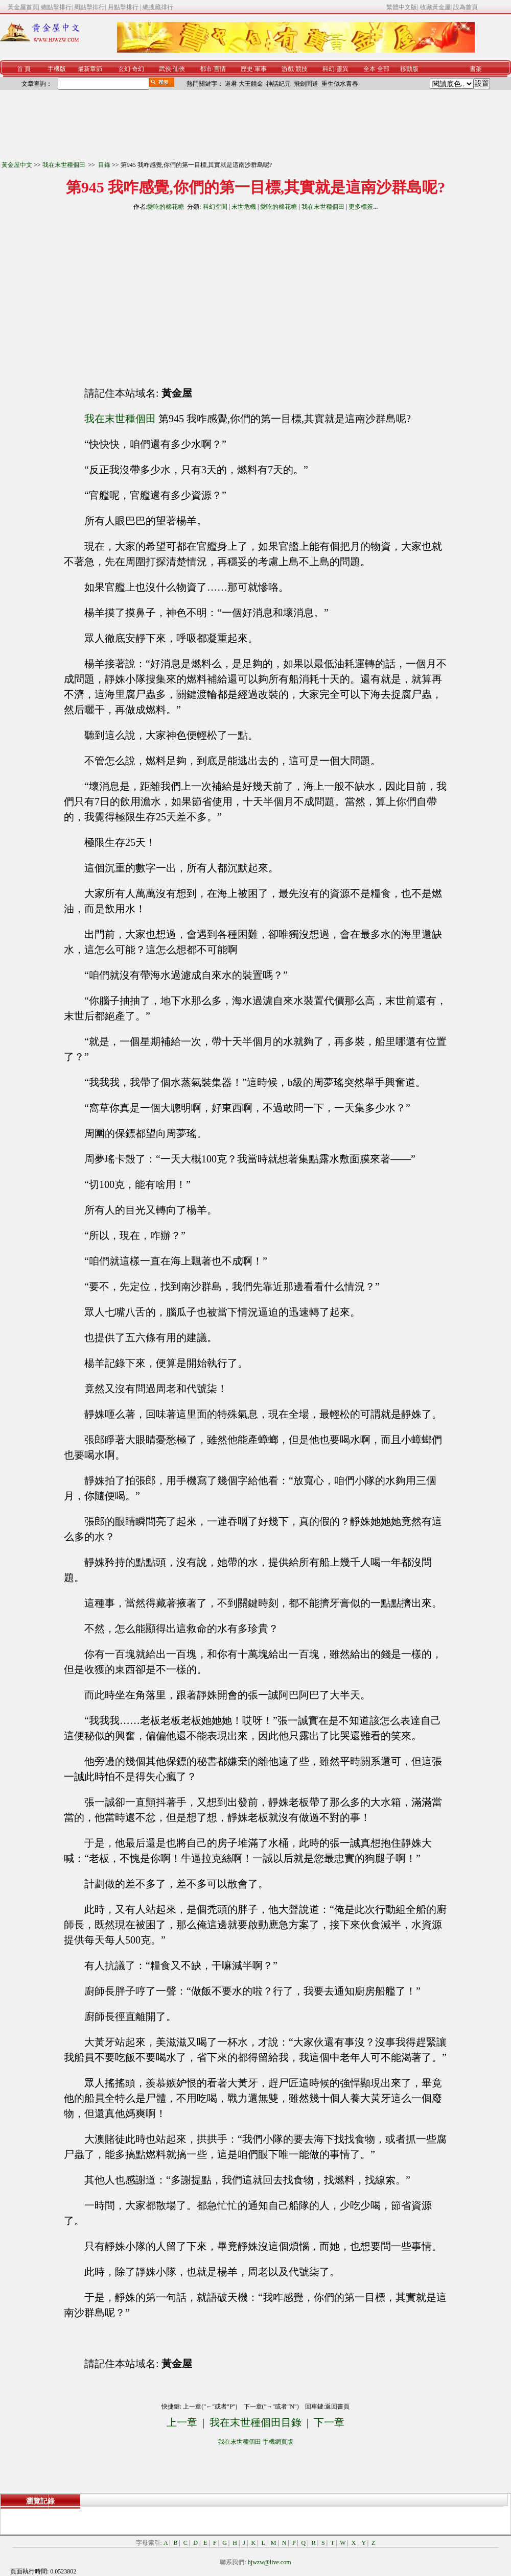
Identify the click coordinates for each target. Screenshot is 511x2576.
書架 (476, 68)
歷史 (247, 68)
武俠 (165, 68)
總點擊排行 (56, 7)
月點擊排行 (124, 7)
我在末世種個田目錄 (255, 2422)
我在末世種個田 (64, 164)
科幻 (328, 68)
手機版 (57, 68)
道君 (231, 83)
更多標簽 (361, 206)
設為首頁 (465, 7)
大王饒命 (251, 83)
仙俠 (179, 68)
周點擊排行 (89, 7)
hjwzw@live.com (269, 2562)
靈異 (342, 68)
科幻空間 (215, 206)
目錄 (104, 164)
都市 (206, 68)
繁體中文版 (401, 7)
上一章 (182, 2422)
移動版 (409, 68)
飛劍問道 (306, 83)
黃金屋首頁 (23, 7)
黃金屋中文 (17, 164)
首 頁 (24, 68)
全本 (369, 68)
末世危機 (243, 206)
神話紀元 (278, 83)
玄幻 (124, 68)
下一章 (329, 2422)
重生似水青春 (339, 83)
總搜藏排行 (158, 7)
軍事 (260, 68)
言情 (220, 68)
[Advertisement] (163, 294)
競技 (301, 68)
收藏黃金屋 (435, 7)
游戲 (288, 68)
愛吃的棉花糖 (165, 206)
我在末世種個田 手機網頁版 (255, 2441)
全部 (383, 68)
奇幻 (138, 68)
